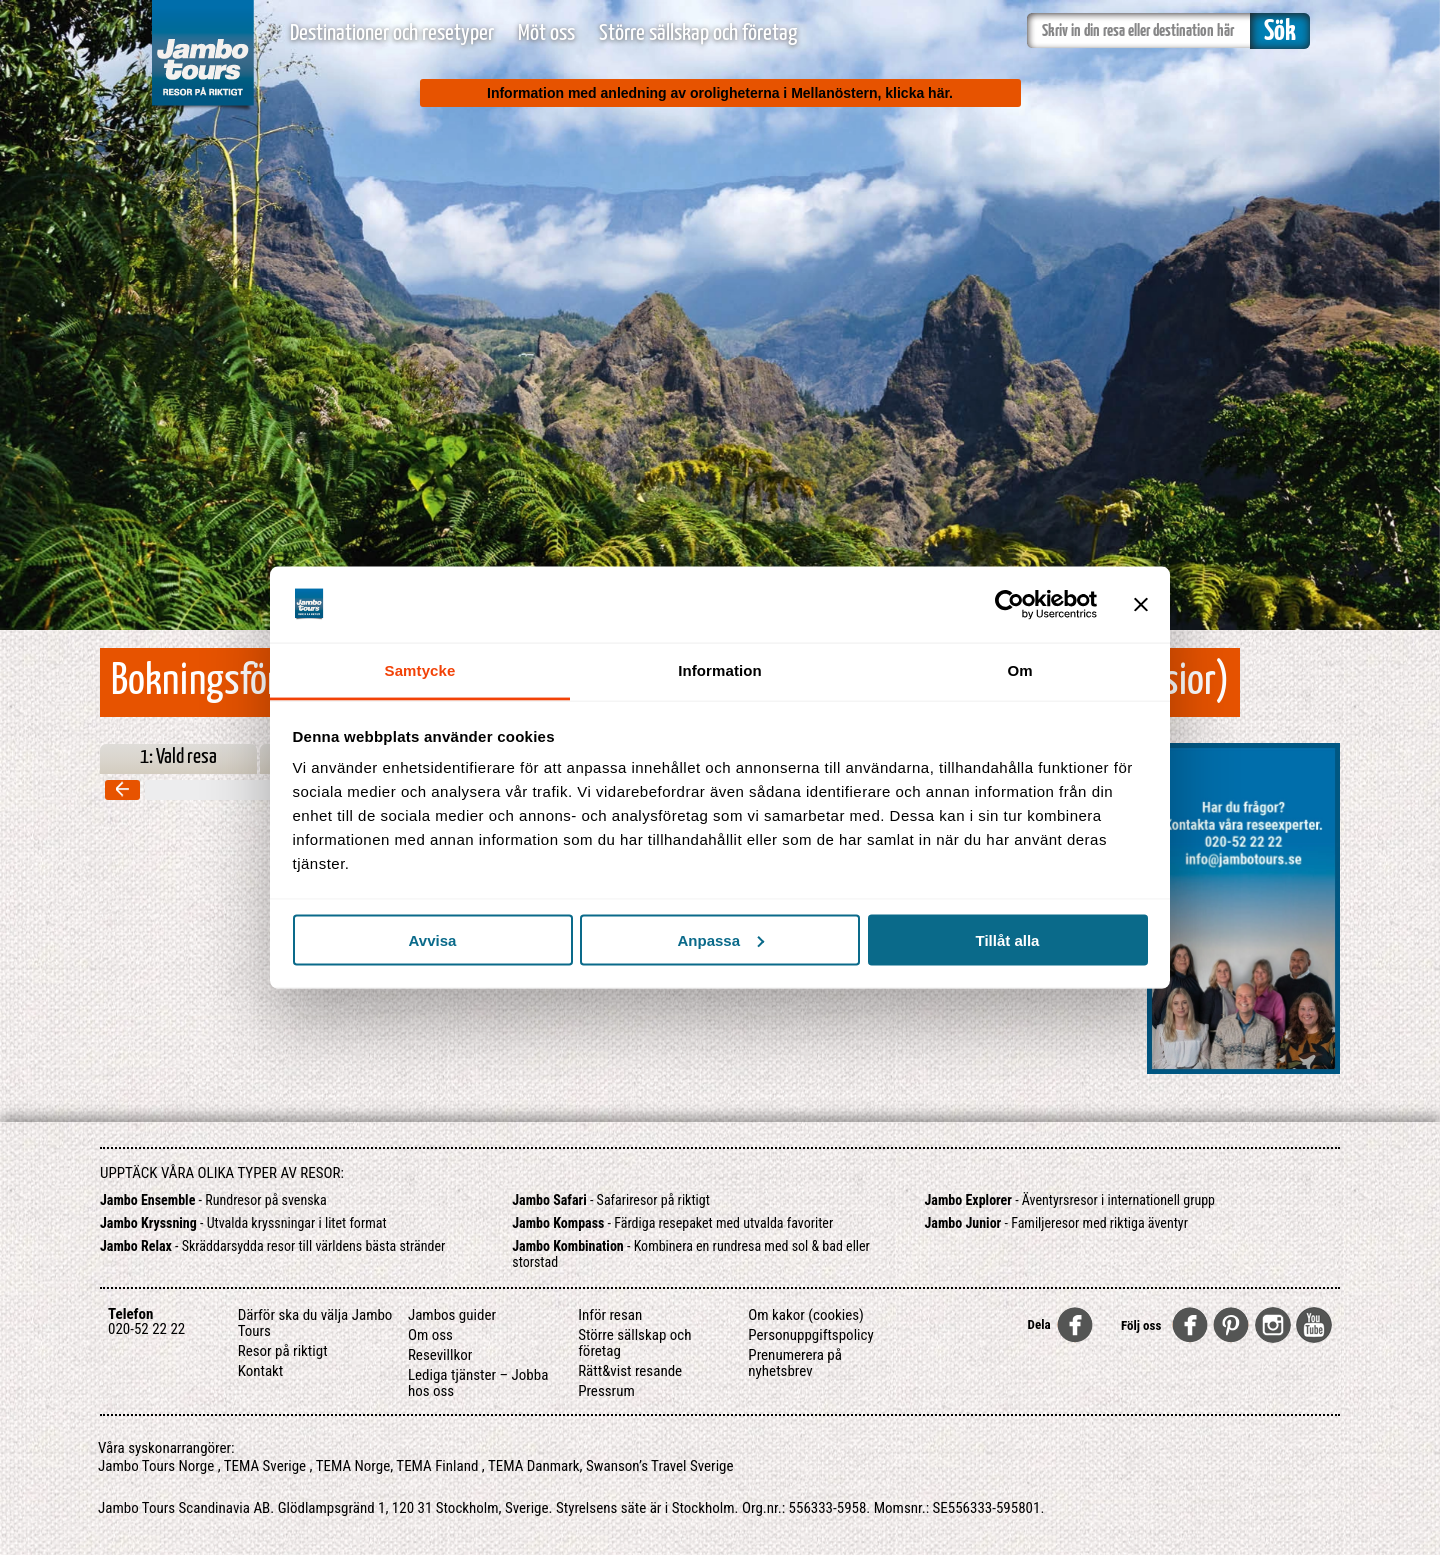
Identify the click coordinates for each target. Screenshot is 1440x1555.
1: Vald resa (178, 757)
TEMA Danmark (534, 1466)
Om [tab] (1019, 670)
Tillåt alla (1008, 939)
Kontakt (261, 1371)
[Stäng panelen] (1141, 604)
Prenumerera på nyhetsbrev (795, 1363)
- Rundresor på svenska (213, 1200)
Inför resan (610, 1315)
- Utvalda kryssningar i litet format (243, 1223)
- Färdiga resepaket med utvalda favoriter (672, 1223)
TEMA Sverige (265, 1466)
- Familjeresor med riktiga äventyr (1056, 1223)
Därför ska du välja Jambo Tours (315, 1323)
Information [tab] (720, 670)
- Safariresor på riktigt (611, 1200)
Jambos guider (452, 1315)
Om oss (430, 1335)
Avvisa (433, 939)
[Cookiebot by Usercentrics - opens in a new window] (1009, 604)
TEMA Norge (353, 1466)
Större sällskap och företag (698, 33)
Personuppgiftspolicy (810, 1335)
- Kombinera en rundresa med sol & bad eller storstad (691, 1254)
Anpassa (720, 939)
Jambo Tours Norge (156, 1466)
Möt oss (546, 33)
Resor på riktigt (283, 1351)
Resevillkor (440, 1355)
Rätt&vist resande (630, 1371)
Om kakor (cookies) (806, 1315)
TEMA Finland (437, 1466)
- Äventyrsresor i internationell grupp (1070, 1200)
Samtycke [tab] (420, 670)
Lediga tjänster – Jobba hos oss (478, 1383)
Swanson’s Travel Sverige (660, 1466)
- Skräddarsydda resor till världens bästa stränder (272, 1246)
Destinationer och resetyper (392, 33)
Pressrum (606, 1391)
